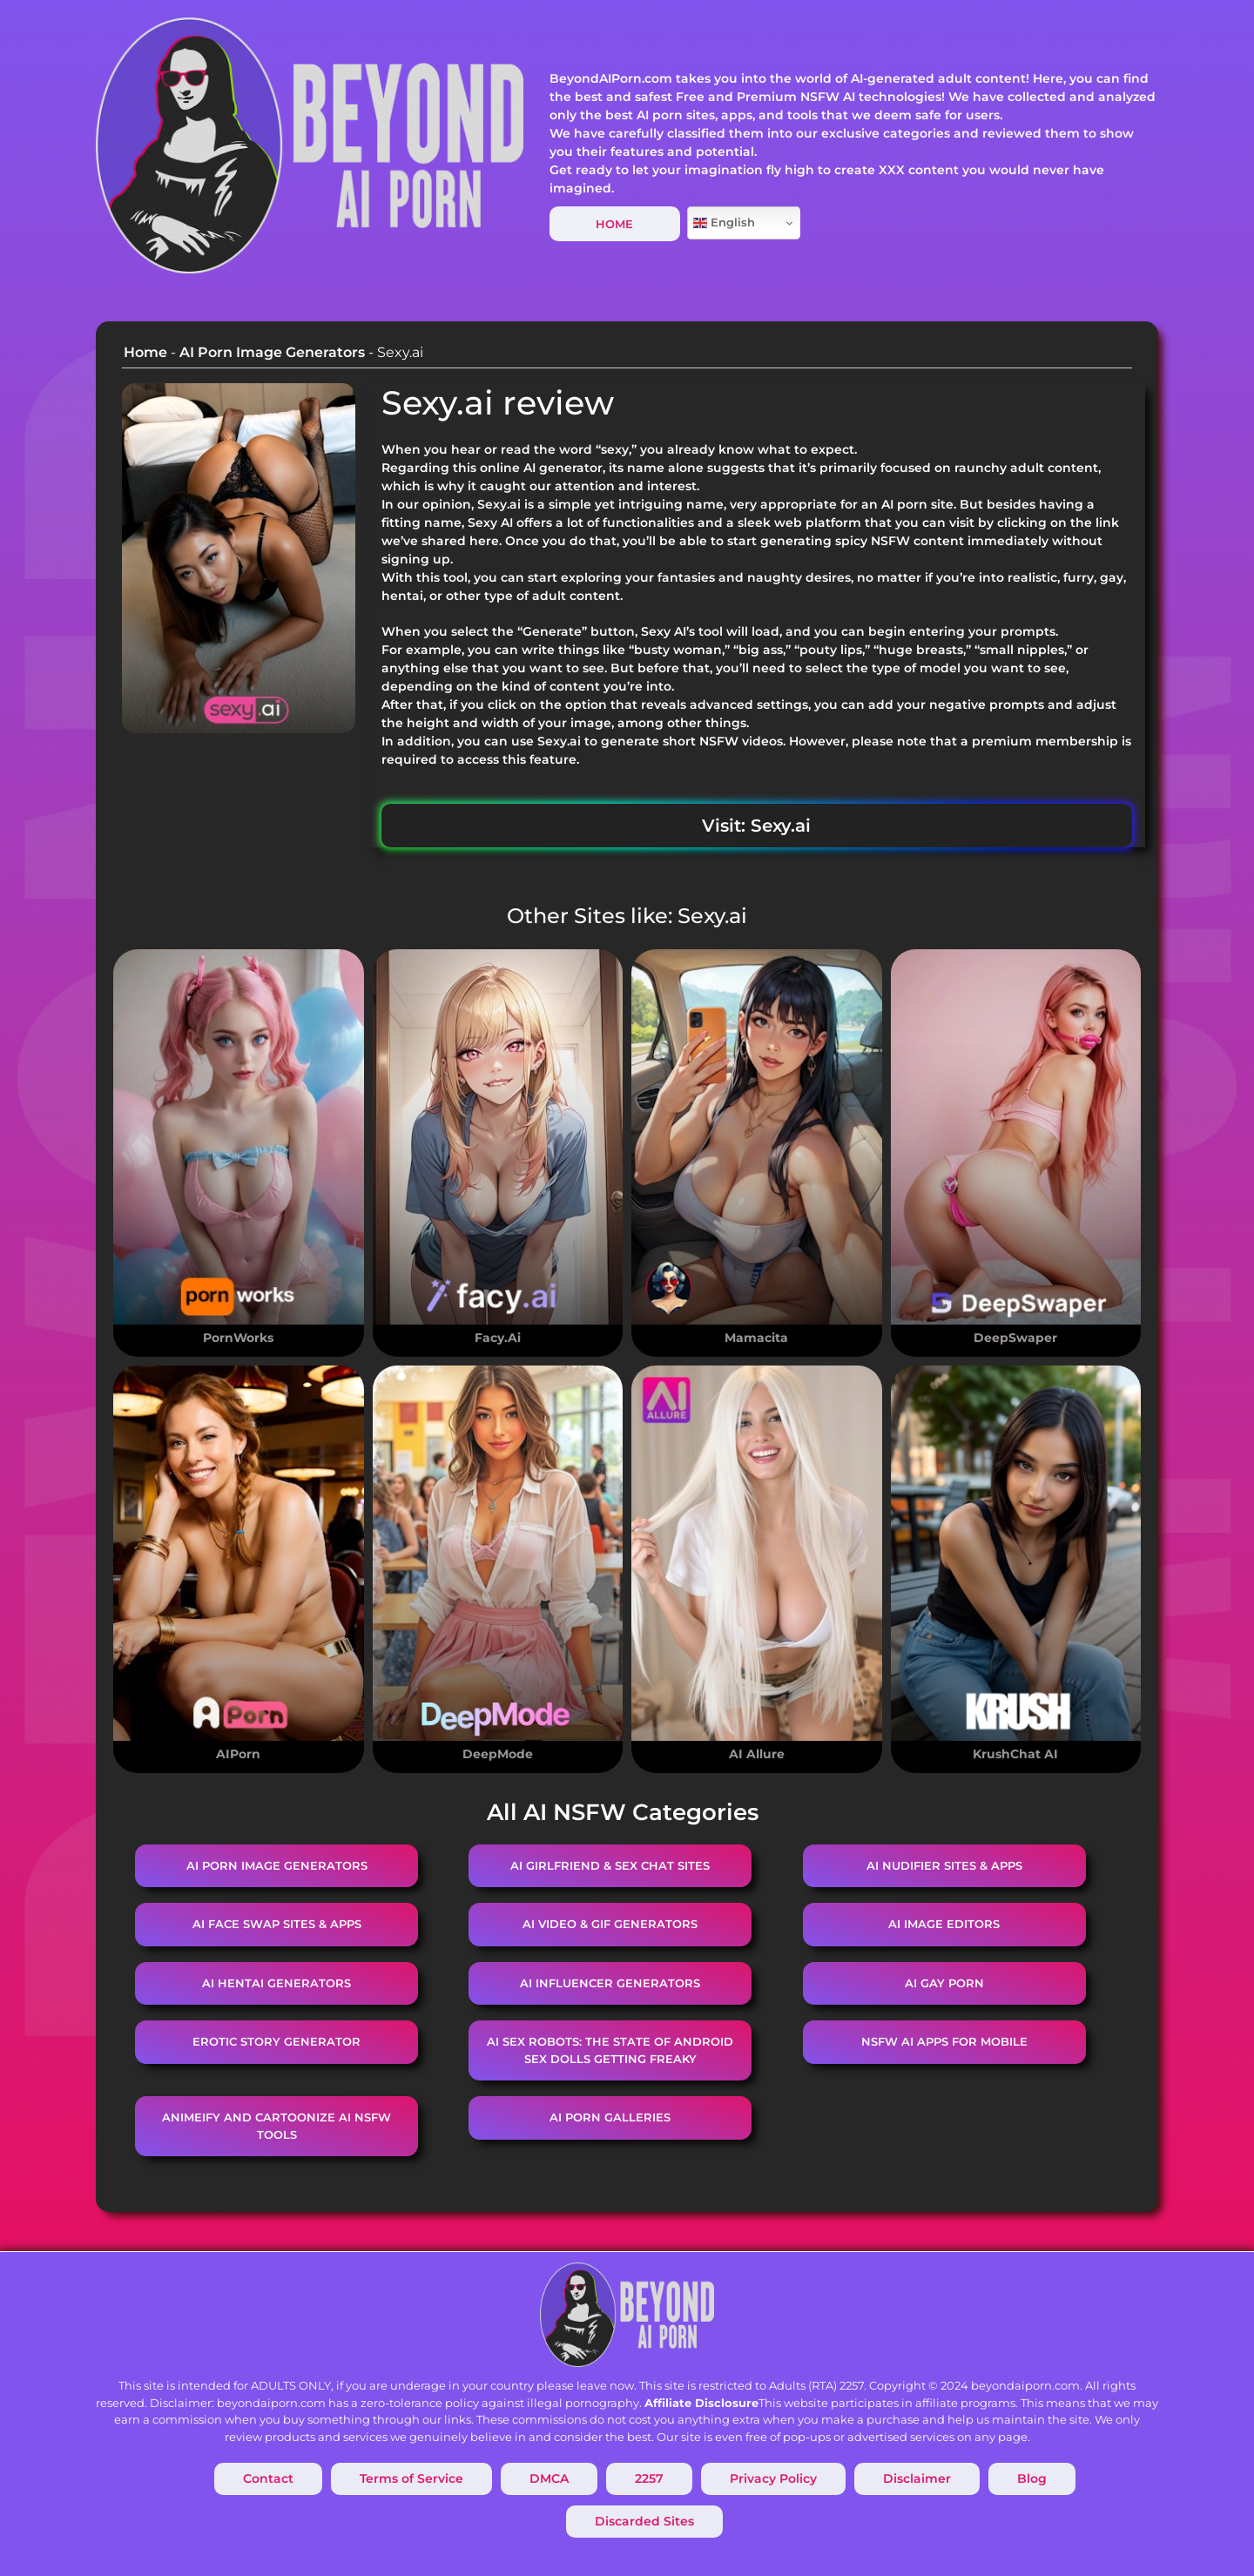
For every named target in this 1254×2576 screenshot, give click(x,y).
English (724, 222)
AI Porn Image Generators (272, 352)
